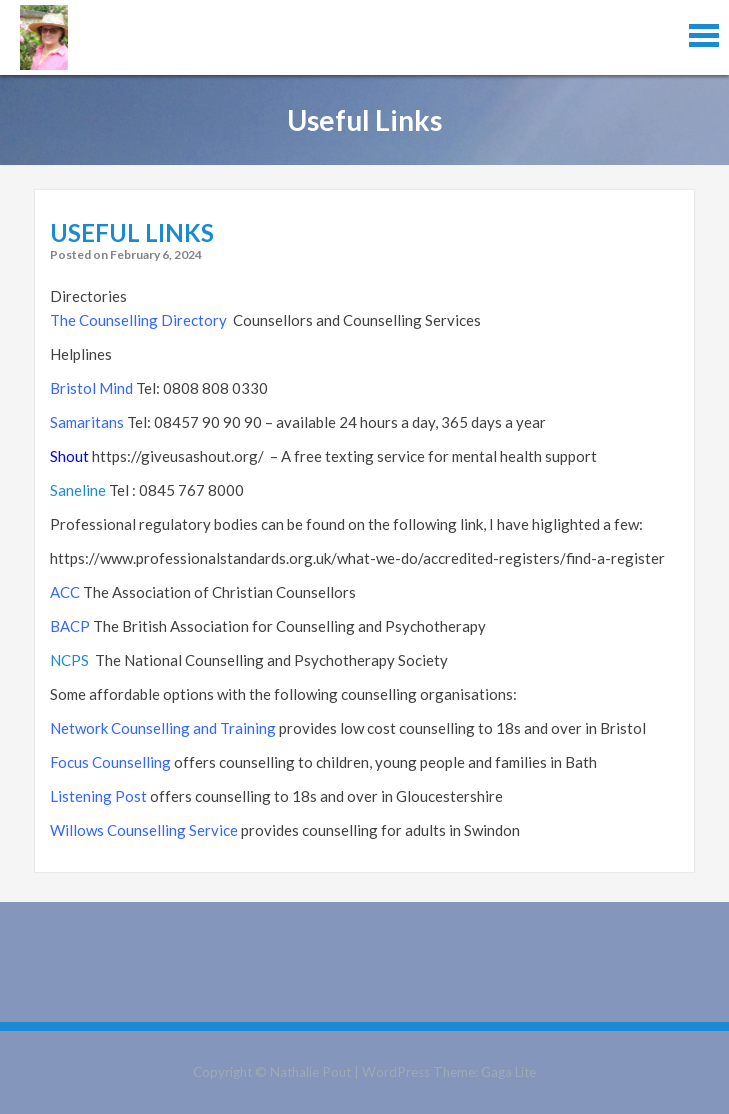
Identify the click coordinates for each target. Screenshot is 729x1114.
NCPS (69, 660)
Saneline (78, 490)
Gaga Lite (508, 1072)
